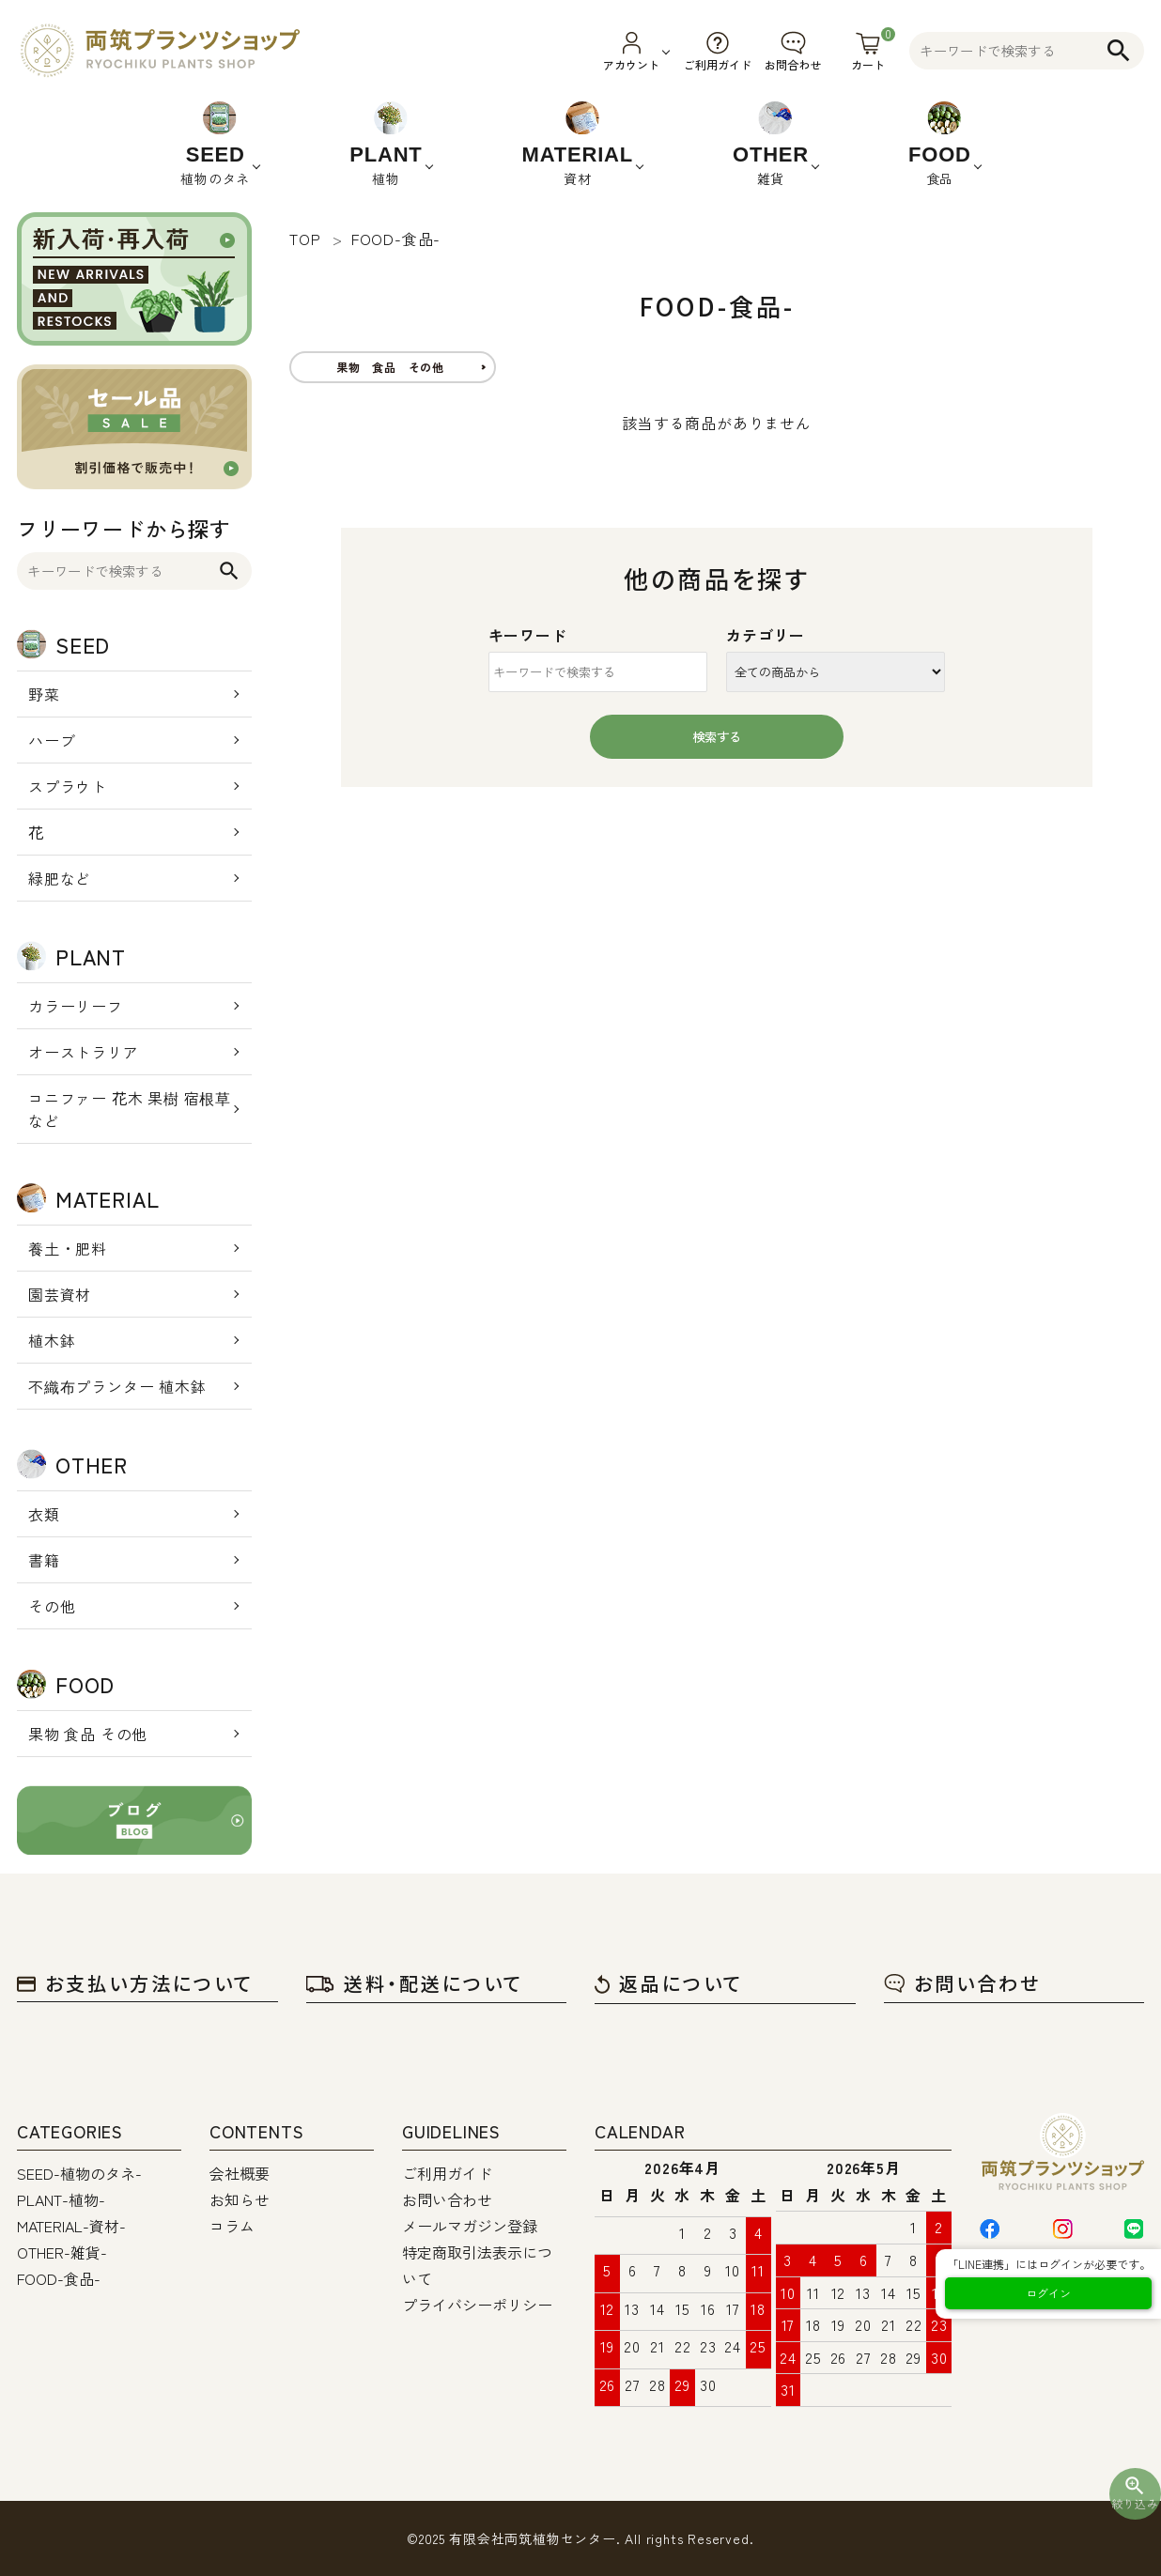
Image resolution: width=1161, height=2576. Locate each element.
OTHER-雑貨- (62, 2252)
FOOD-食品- (59, 2278)
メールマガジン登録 (469, 2225)
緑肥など (59, 878)
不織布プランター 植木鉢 (117, 1386)
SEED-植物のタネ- (79, 2173)
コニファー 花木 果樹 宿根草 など (129, 1109)
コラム (232, 2225)
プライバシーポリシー (477, 2304)
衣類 (44, 1514)
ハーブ (51, 740)
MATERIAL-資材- (71, 2225)
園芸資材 (59, 1294)
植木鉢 (51, 1340)
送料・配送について (414, 1983)
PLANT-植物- (61, 2199)
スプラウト (67, 786)
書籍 (44, 1560)
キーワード (527, 635)
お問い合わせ (962, 1983)
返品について (669, 1983)
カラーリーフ (75, 1006)
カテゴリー (765, 635)
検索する (716, 737)
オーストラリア (83, 1052)
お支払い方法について (135, 1983)
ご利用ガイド (447, 2173)
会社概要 (239, 2173)
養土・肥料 (67, 1248)
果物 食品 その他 (87, 1733)
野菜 (44, 694)
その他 (51, 1606)
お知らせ (239, 2199)
